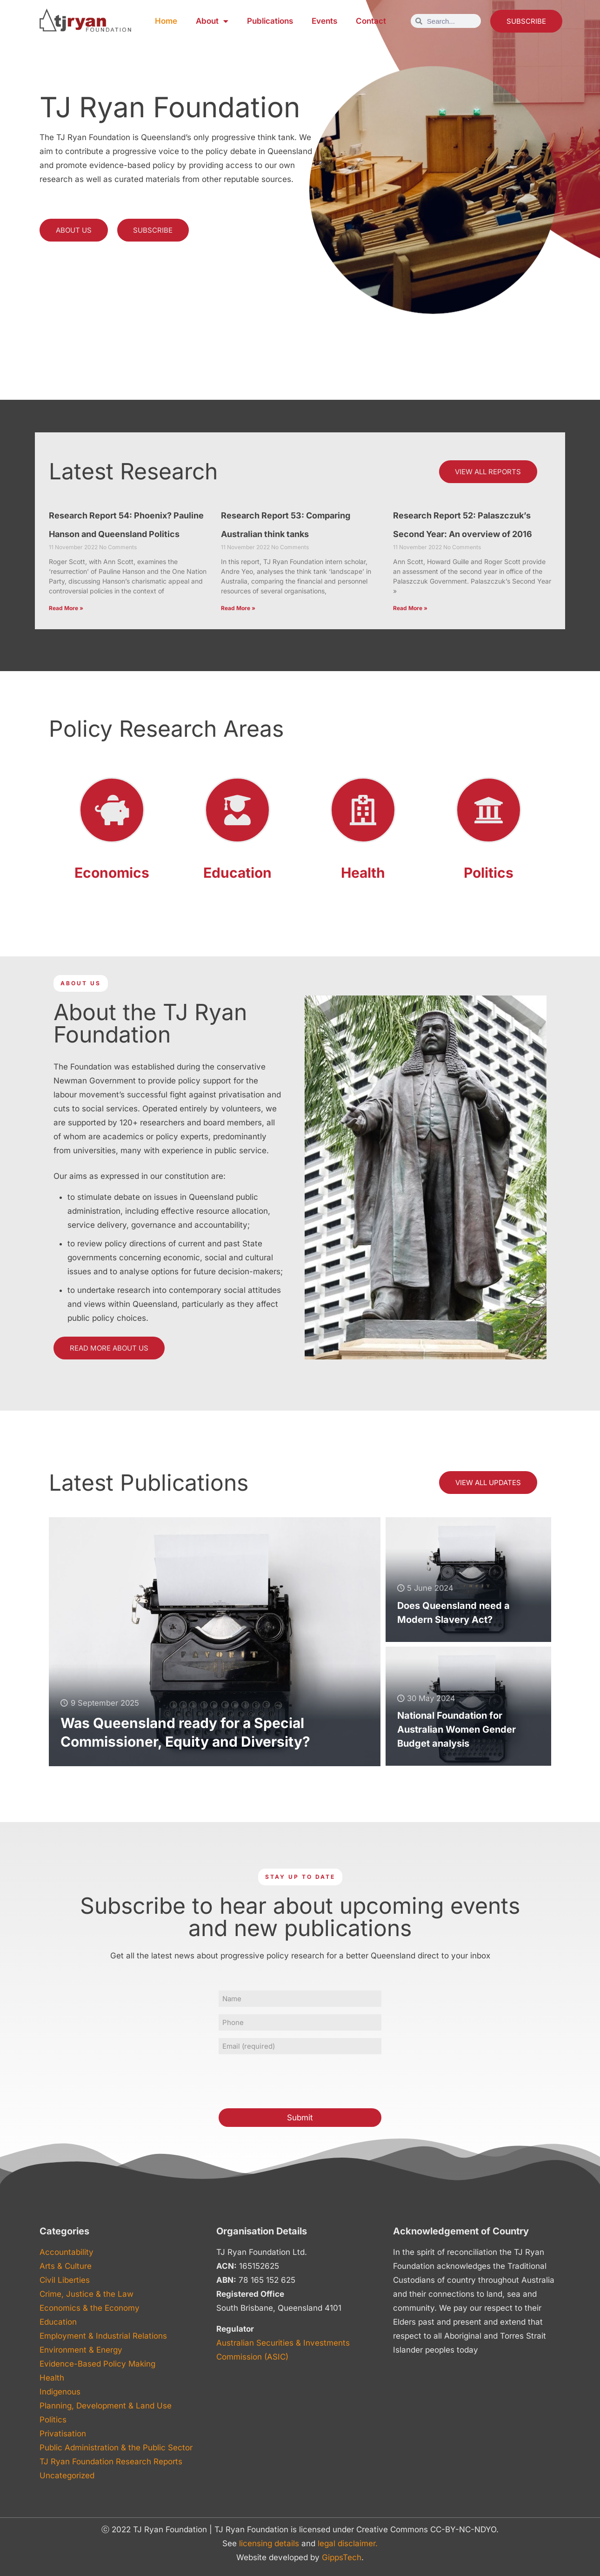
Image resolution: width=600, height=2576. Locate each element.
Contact (371, 21)
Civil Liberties (65, 2280)
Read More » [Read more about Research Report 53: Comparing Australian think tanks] (238, 608)
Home (166, 21)
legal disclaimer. (348, 2543)
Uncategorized (67, 2475)
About (212, 21)
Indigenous (60, 2391)
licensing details (269, 2543)
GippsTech (341, 2557)
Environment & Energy (81, 2349)
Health (363, 873)
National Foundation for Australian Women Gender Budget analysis (456, 1729)
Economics (111, 873)
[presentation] (289, 2080)
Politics (488, 873)
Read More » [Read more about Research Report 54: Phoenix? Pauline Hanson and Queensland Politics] (66, 608)
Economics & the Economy (90, 2308)
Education (237, 873)
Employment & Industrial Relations (103, 2336)
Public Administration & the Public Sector (116, 2447)
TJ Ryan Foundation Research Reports (111, 2461)
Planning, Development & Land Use (106, 2405)
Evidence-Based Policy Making (97, 2363)
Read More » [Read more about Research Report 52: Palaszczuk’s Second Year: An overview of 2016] (410, 608)
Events (324, 21)
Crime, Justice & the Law (86, 2294)
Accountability (66, 2252)
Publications (270, 21)
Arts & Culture (66, 2266)
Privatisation (63, 2433)
